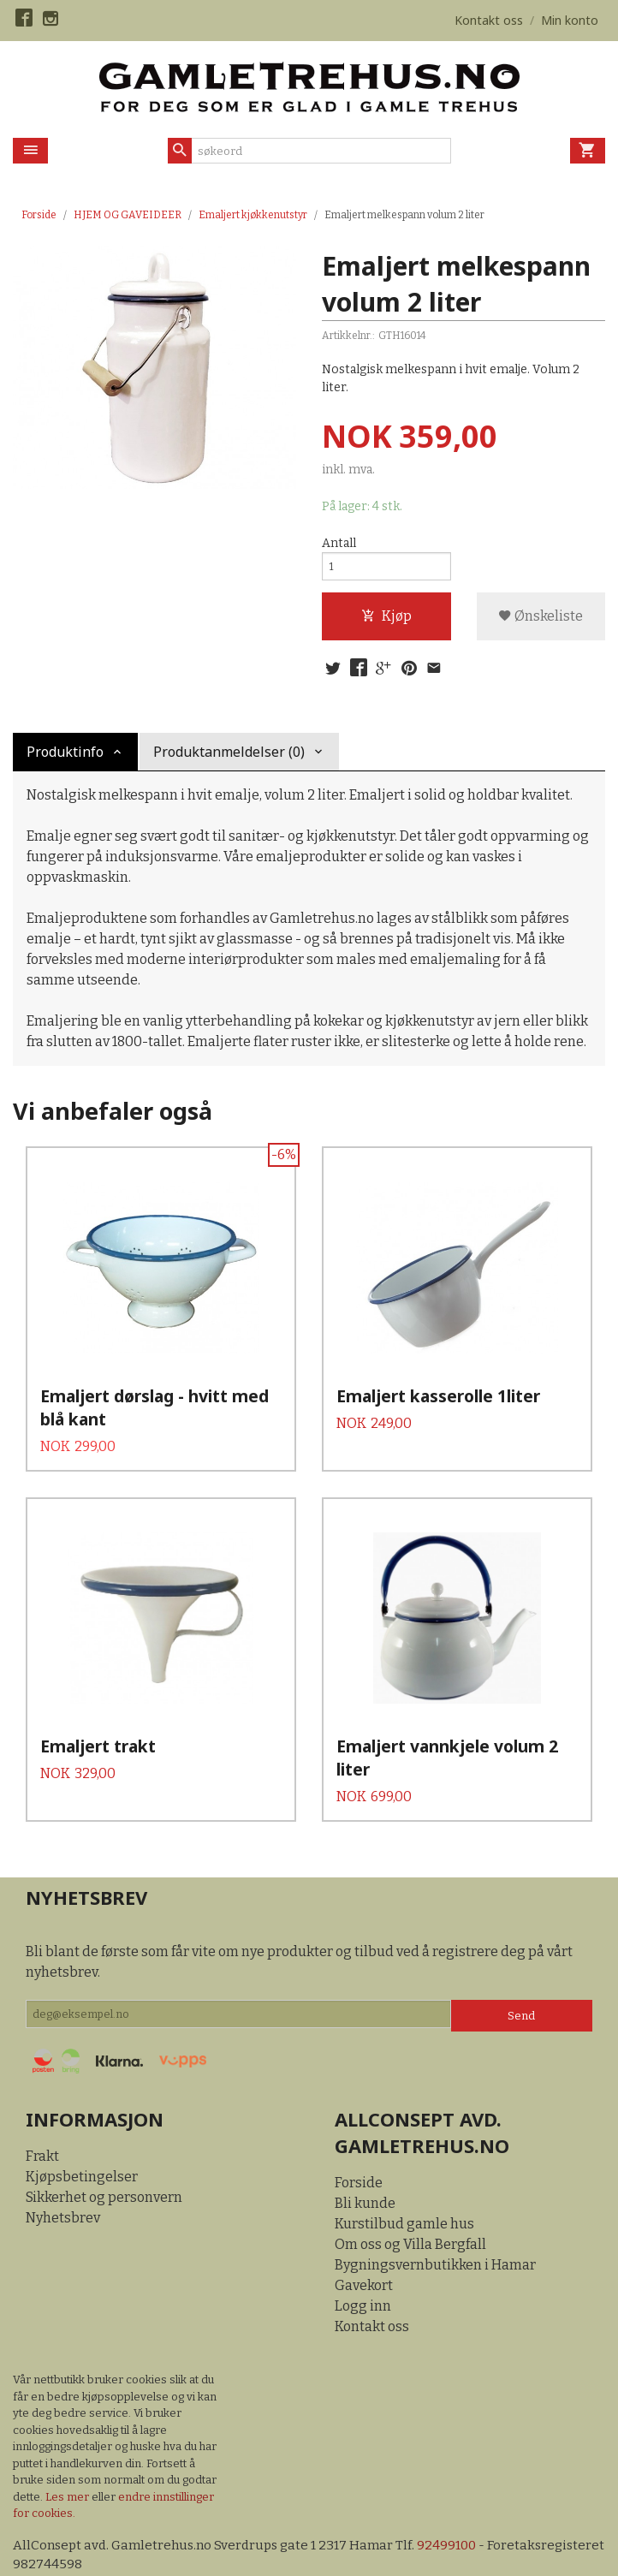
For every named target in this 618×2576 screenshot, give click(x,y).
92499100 (459, 2510)
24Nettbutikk (111, 2549)
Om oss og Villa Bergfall (410, 2210)
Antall (339, 544)
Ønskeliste (540, 622)
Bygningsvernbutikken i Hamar (435, 2230)
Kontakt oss (372, 2292)
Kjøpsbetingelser (82, 2142)
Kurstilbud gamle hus (404, 2189)
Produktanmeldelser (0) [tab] (229, 761)
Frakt (42, 2122)
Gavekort (364, 2251)
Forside (38, 215)
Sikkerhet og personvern (104, 2163)
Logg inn (363, 2272)
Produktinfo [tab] (65, 761)
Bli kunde (365, 2169)
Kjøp (386, 622)
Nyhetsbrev (63, 2183)
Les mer (68, 2461)
